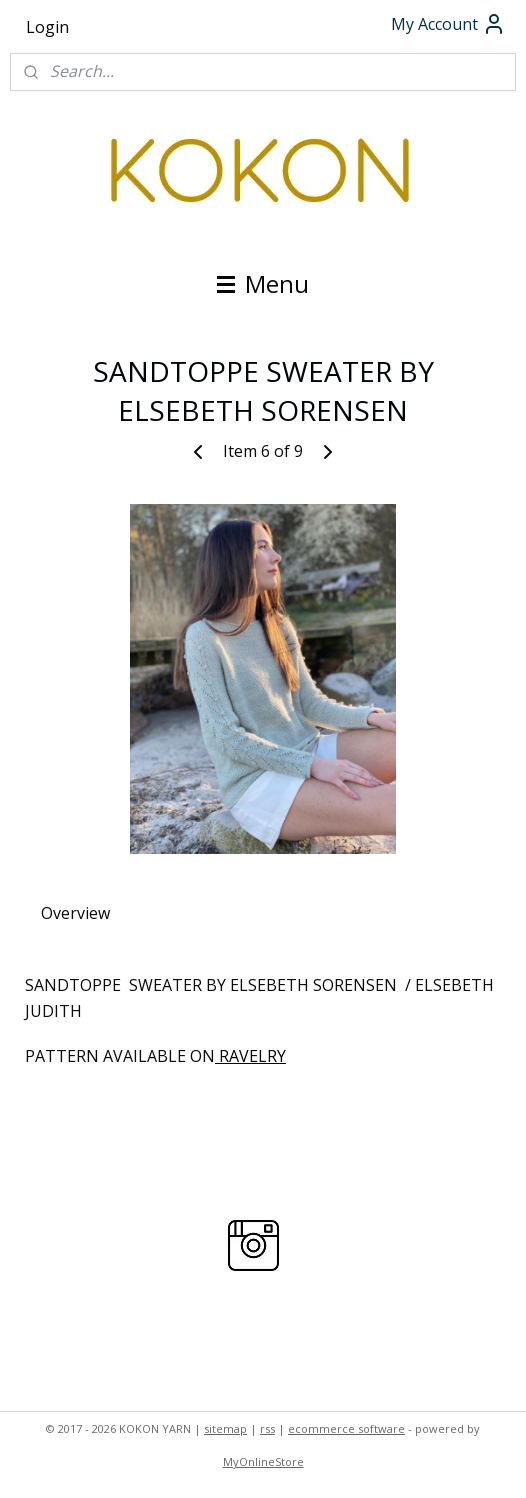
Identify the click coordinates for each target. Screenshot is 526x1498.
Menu (263, 283)
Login (47, 27)
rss (267, 1428)
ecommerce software (346, 1428)
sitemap (225, 1428)
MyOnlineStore (263, 1461)
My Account (448, 24)
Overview (75, 913)
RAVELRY (250, 1056)
